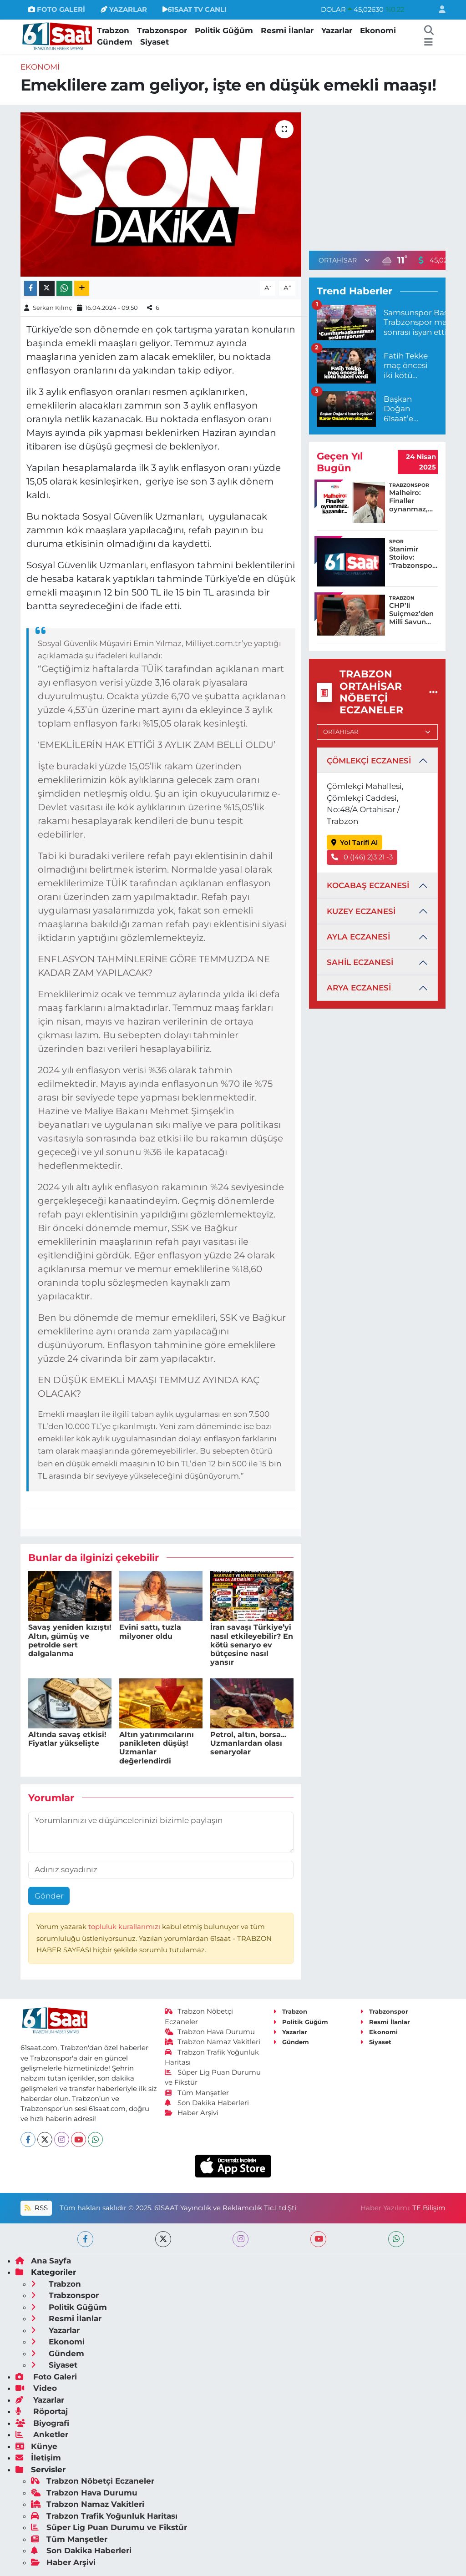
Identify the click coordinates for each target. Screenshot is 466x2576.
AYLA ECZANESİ (358, 936)
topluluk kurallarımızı (125, 1927)
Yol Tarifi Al (354, 842)
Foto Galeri (46, 2376)
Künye (36, 2446)
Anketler (41, 2434)
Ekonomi (378, 30)
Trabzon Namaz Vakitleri (213, 2042)
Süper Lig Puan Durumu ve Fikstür (109, 2527)
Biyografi (42, 2423)
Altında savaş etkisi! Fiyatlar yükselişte (67, 1739)
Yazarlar (336, 30)
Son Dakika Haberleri (207, 2103)
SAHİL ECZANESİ (360, 962)
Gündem (114, 41)
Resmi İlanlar (287, 30)
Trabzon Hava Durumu (210, 2032)
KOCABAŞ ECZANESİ (368, 885)
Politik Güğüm (224, 30)
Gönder (49, 1895)
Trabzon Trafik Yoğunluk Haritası (104, 2515)
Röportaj (41, 2411)
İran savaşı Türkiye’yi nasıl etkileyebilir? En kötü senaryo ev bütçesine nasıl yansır (251, 1645)
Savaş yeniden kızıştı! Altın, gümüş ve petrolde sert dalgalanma (69, 1640)
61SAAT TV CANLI (194, 9)
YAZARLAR (124, 9)
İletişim (38, 2457)
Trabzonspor (162, 30)
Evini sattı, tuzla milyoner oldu (150, 1631)
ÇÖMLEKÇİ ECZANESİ (369, 760)
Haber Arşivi (192, 2113)
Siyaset (154, 41)
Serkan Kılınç (52, 307)
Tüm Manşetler (197, 2093)
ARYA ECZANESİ (359, 987)
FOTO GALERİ (56, 9)
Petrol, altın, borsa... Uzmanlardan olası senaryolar (248, 1743)
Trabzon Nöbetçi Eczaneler (92, 2480)
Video (36, 2388)
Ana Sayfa (43, 2260)
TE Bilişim (429, 2208)
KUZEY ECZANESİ (361, 911)
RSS (36, 2208)
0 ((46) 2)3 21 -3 (362, 857)
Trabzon (113, 30)
